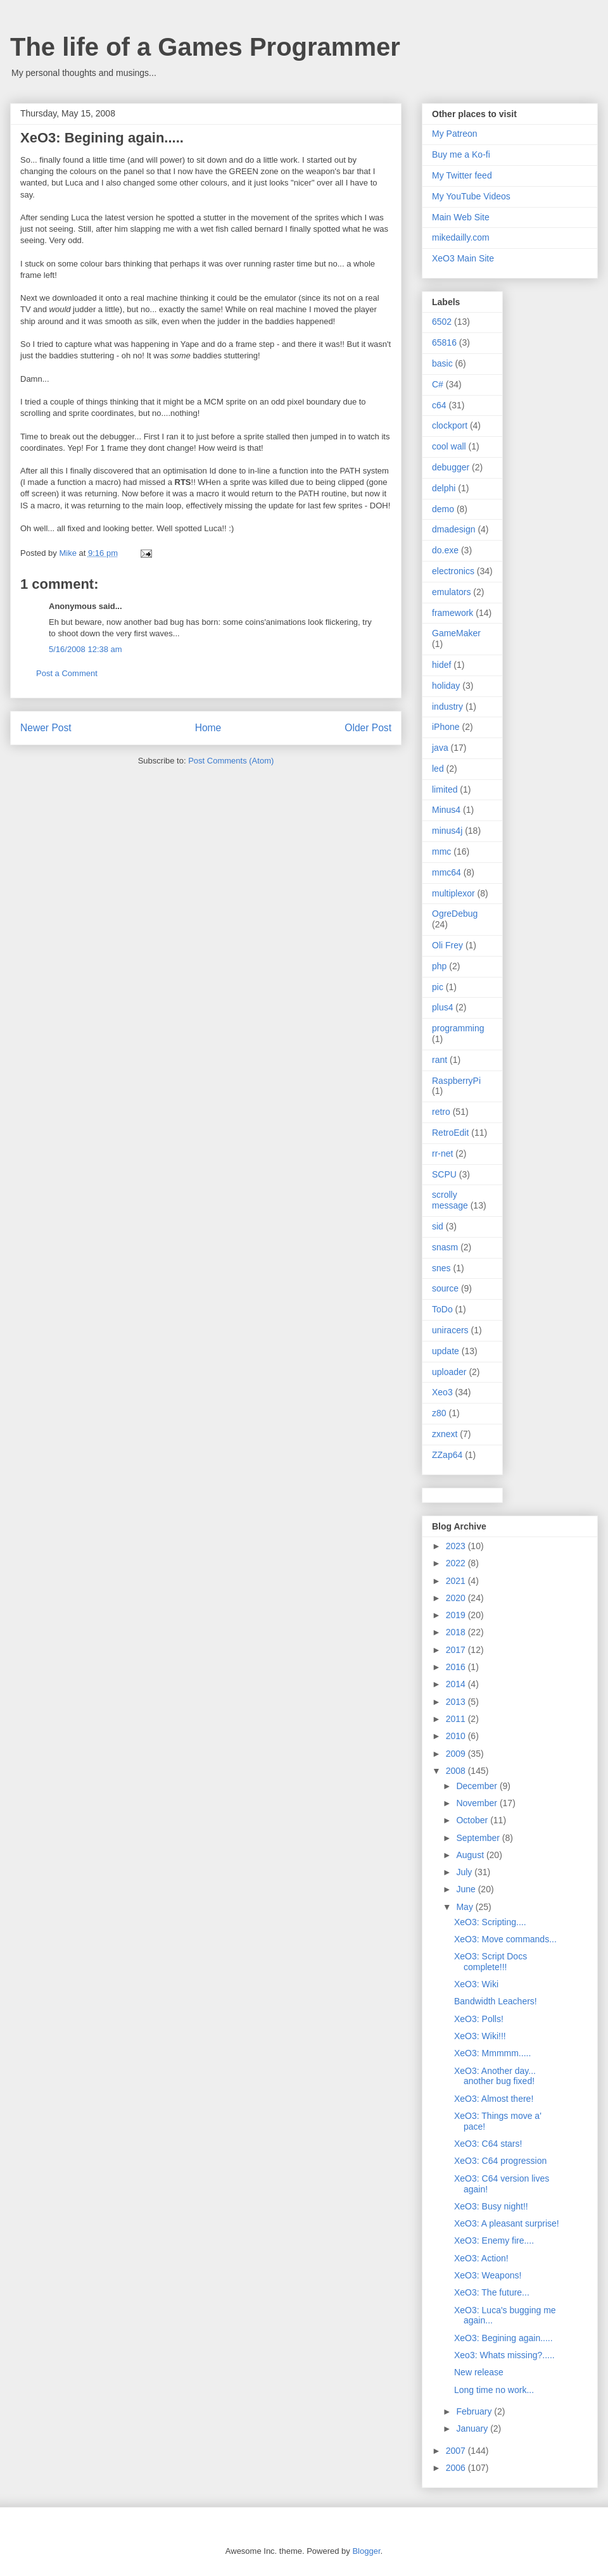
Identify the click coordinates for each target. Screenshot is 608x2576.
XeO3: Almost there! (493, 2099)
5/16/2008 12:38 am (85, 649)
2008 (457, 1771)
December (477, 1786)
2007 (457, 2451)
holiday (446, 686)
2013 (457, 1702)
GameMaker (456, 633)
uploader (449, 1372)
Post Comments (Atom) (231, 760)
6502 (442, 322)
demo (443, 509)
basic (442, 363)
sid (437, 1226)
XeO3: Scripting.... (490, 1922)
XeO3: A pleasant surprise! (506, 2223)
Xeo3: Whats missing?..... (504, 2355)
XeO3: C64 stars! (488, 2144)
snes (441, 1268)
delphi (443, 488)
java (440, 748)
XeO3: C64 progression (500, 2161)
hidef (441, 665)
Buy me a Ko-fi (461, 154)
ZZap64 (447, 1455)
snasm (445, 1247)
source (445, 1288)
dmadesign (454, 529)
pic (437, 987)
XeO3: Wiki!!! (480, 2036)
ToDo (442, 1309)
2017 (457, 1650)
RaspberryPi (456, 1081)
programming (458, 1028)
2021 (457, 1581)
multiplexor (453, 893)
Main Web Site (461, 217)
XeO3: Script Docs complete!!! (490, 1961)
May (465, 1907)
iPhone (446, 727)
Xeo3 (442, 1392)
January (473, 2428)
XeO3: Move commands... (505, 1939)
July (465, 1872)
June (467, 1889)
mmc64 (446, 872)
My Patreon (455, 134)
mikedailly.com (461, 237)
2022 (457, 1563)
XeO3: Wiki (476, 1984)
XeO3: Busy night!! (491, 2206)
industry (447, 706)
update (445, 1351)
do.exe (445, 550)
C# (437, 384)
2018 (457, 1632)
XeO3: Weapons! (487, 2275)
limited (444, 789)
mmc (441, 851)
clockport (449, 425)
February (475, 2411)
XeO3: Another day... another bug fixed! (495, 2076)
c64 (439, 405)
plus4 (442, 1007)
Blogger (366, 2551)
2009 (457, 1754)
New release (479, 2372)
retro (441, 1112)
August (471, 1855)
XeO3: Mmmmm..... (492, 2053)
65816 (444, 342)
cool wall (449, 446)
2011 (457, 1719)
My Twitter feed (462, 175)
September (479, 1838)
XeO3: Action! (481, 2258)
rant (439, 1060)
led (438, 768)
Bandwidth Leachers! (495, 2001)
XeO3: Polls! (479, 2019)
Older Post (368, 727)
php (439, 966)
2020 (457, 1598)
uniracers (450, 1330)
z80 (439, 1413)
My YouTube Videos (471, 196)
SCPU (444, 1174)
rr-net (442, 1153)
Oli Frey (447, 945)
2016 (457, 1667)
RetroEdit (450, 1133)
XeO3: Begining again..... (503, 2338)
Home (208, 727)
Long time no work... (494, 2390)
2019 (457, 1615)
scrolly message (450, 1200)
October (473, 1820)
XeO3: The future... (491, 2292)
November (477, 1803)
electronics (453, 571)
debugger (450, 467)
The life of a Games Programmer (205, 47)
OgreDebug (455, 913)
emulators (451, 592)
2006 (457, 2468)
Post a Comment (67, 673)
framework (452, 613)
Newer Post (46, 727)
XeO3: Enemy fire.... (494, 2240)
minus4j (447, 831)
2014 (457, 1684)
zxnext (444, 1434)
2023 (457, 1546)
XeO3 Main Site (463, 258)
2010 (457, 1736)
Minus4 (446, 810)
